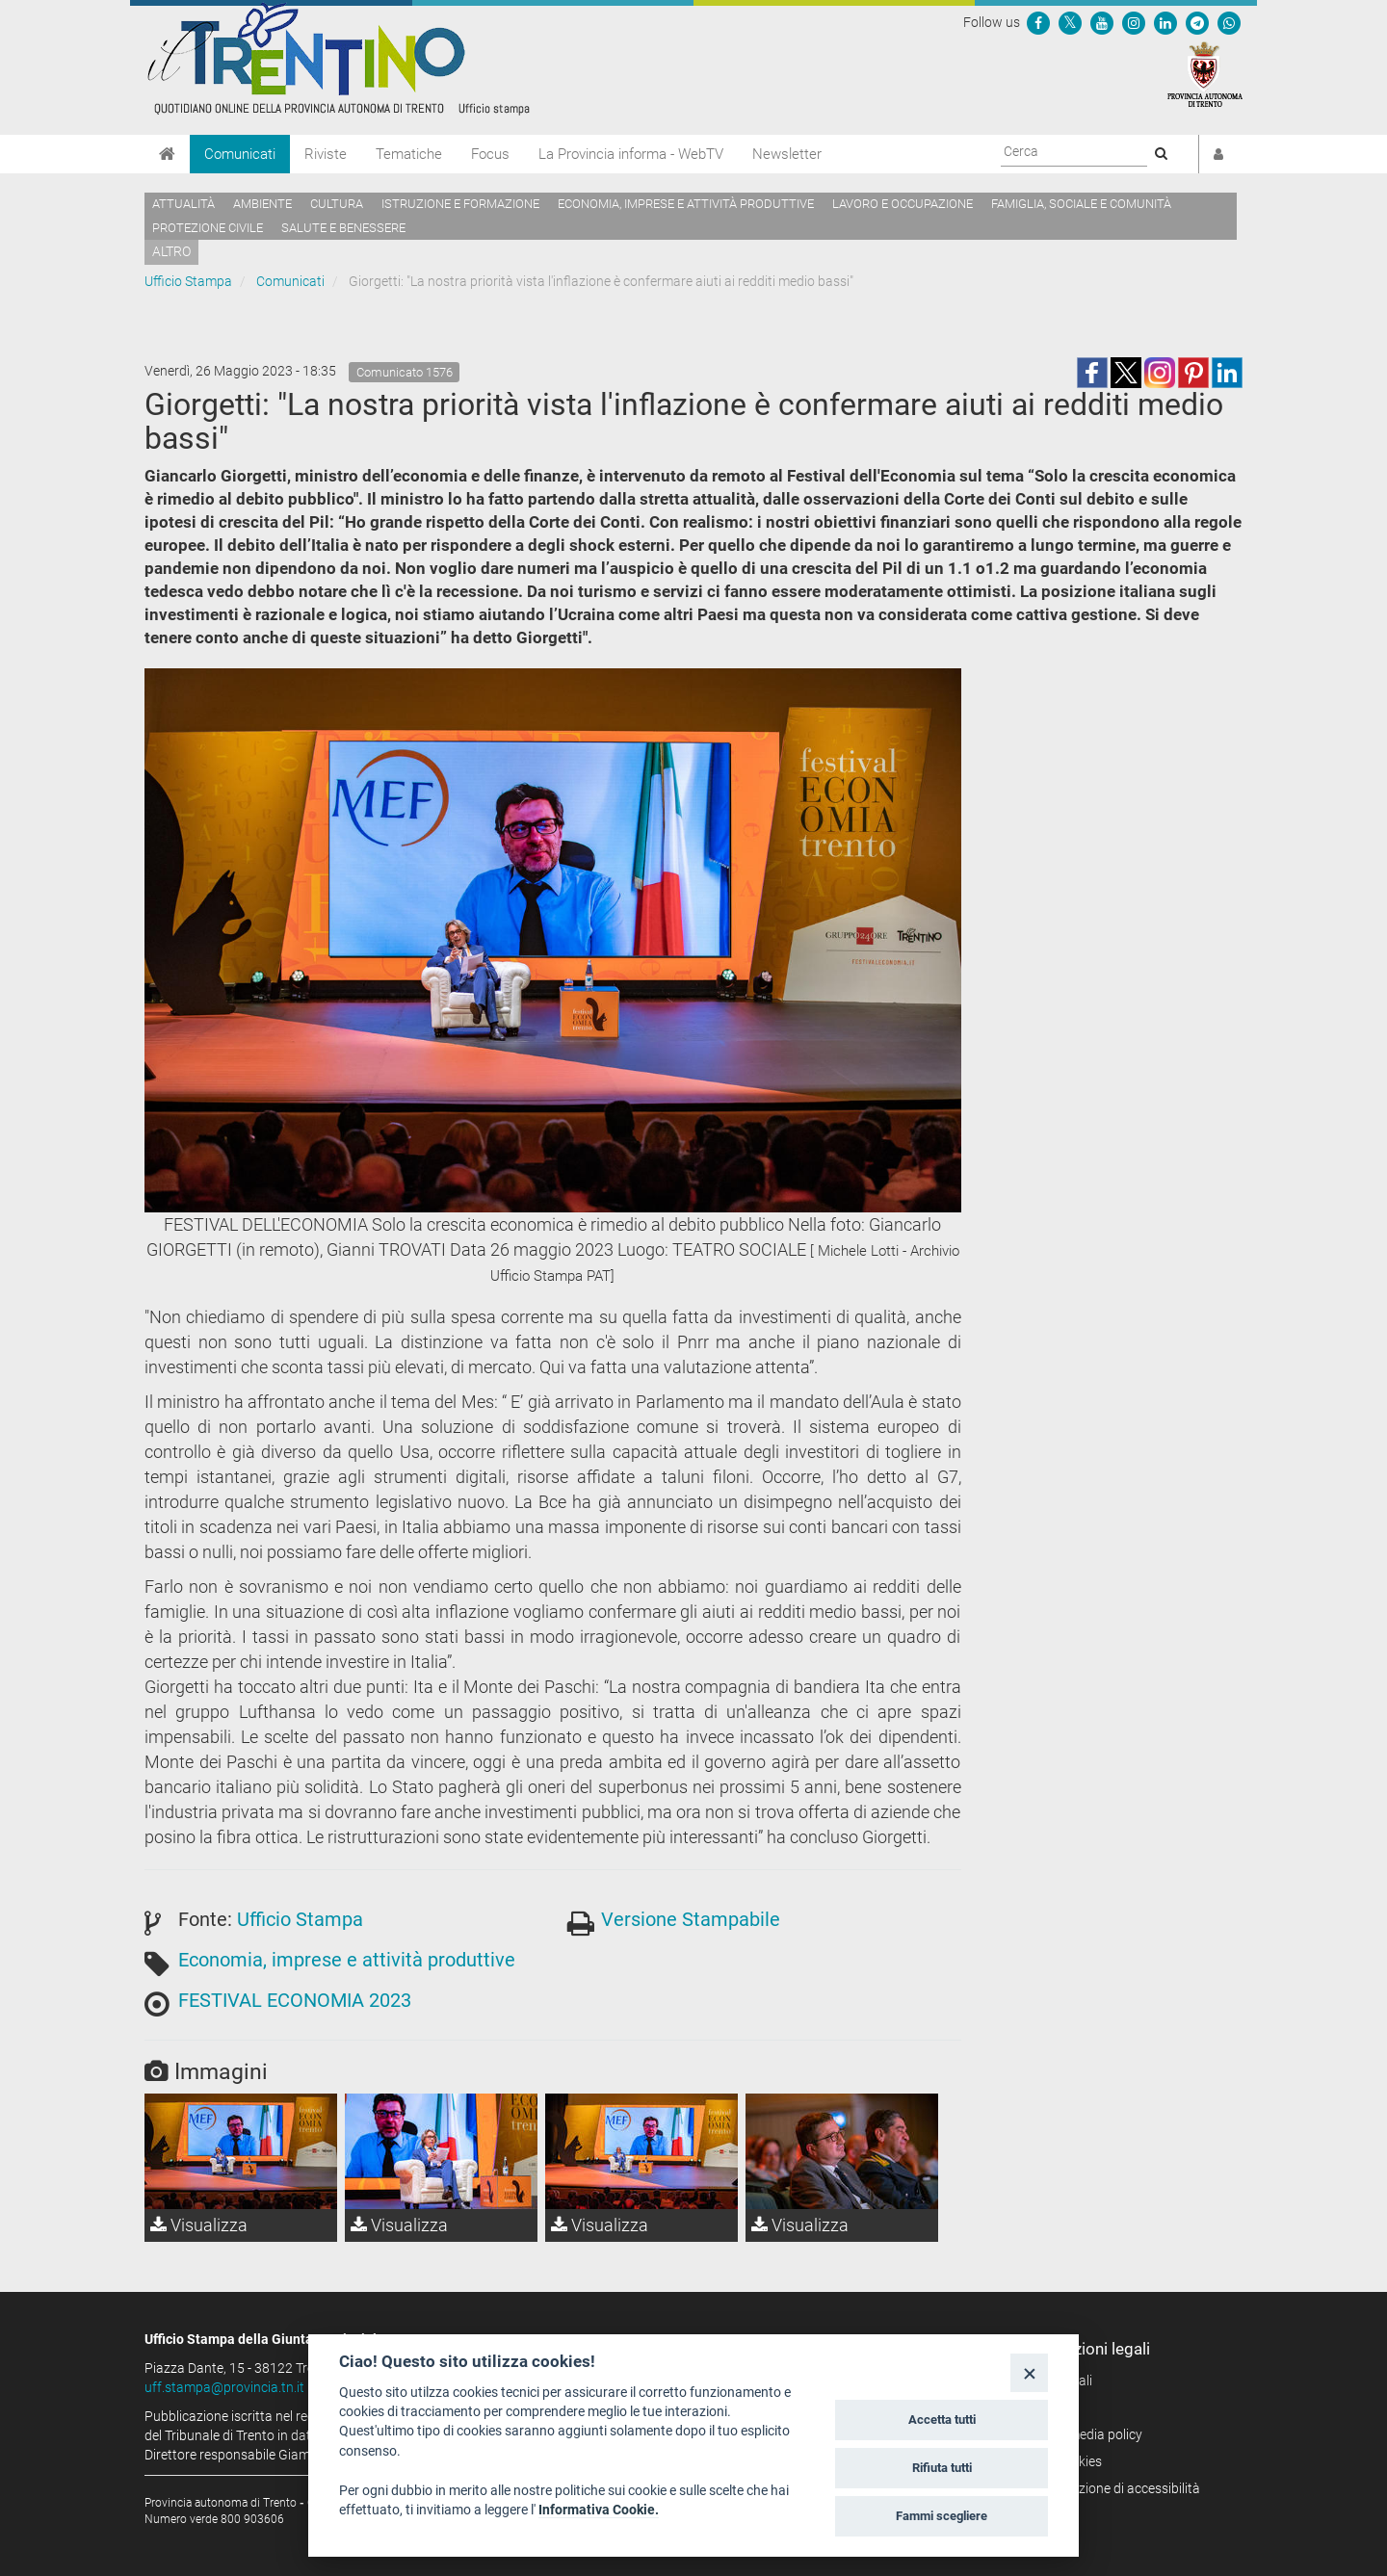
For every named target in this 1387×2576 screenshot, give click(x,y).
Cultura (336, 203)
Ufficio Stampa (188, 281)
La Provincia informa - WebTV (630, 154)
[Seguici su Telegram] (1197, 22)
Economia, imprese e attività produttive (686, 203)
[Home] (167, 154)
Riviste (325, 154)
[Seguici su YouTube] (1101, 22)
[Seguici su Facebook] (1038, 22)
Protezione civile (207, 228)
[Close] (1029, 2372)
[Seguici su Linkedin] (1165, 22)
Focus (490, 154)
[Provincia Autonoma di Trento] (1205, 73)
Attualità (183, 203)
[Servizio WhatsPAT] (1229, 22)
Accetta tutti (942, 2419)
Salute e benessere (343, 228)
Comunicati (239, 154)
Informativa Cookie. (598, 2509)
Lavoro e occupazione (902, 203)
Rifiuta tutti (942, 2467)
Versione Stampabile (690, 1919)
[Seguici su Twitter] (1070, 22)
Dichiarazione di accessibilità (1115, 2488)
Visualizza (199, 2225)
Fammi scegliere (941, 2516)
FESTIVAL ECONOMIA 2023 (294, 2000)
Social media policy (1086, 2434)
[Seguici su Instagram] (1133, 22)
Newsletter (787, 154)
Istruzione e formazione (460, 203)
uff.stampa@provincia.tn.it (224, 2387)
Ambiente (262, 203)
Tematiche (409, 154)
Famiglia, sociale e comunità (1081, 203)
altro (171, 251)
